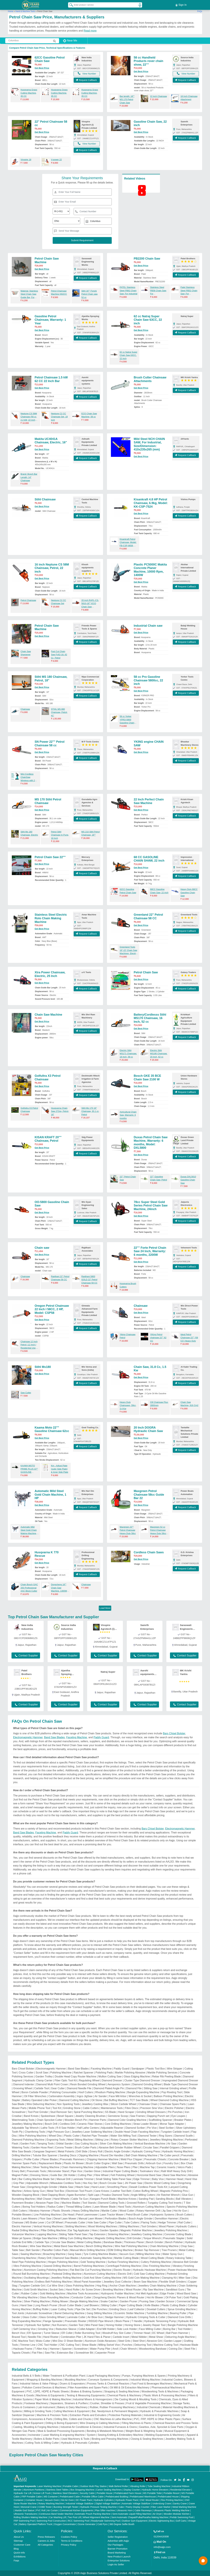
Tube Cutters (131, 2222)
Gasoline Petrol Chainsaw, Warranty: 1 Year (50, 320)
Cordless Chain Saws (149, 1552)
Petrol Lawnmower (87, 2214)
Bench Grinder (154, 2242)
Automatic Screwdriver (39, 2313)
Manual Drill (63, 2179)
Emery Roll (96, 2151)
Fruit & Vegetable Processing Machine (148, 2403)
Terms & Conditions (71, 2540)
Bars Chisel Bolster (174, 1733)
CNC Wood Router (149, 2500)
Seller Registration (118, 2536)
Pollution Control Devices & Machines (44, 2387)
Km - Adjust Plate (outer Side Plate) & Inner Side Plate (59, 1468)
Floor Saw (45, 2218)
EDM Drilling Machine (120, 2250)
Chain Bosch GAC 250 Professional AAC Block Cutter (29, 1587)
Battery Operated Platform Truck (35, 2524)
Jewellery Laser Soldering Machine (92, 2131)
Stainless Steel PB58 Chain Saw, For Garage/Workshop (158, 290)
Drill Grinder (134, 2238)
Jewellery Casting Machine (146, 2234)
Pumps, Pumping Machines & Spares (144, 2375)
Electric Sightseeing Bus (161, 2520)
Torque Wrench (152, 2238)
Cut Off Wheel (54, 2222)
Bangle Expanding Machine (143, 2092)
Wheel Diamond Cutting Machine (169, 2100)
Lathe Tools (47, 2127)
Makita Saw (66, 2187)
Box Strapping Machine (82, 2489)
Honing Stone (132, 2325)
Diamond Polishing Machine (28, 2139)
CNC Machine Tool (23, 2340)
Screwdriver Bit (84, 2352)
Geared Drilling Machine (57, 2265)
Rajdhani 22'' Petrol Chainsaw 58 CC (60, 1278)
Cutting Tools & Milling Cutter (42, 2442)
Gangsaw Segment (44, 2151)
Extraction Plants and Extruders (88, 2415)
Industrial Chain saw (148, 625)
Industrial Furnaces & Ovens (120, 2427)
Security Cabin (87, 2493)
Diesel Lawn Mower (64, 2218)
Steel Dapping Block (53, 2194)
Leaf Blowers (91, 2305)
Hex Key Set (90, 2183)
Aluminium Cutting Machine (100, 2273)
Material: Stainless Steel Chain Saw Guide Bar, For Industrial (29, 294)
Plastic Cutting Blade (173, 2305)
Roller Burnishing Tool (87, 2333)
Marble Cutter (109, 2210)
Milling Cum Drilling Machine (76, 2238)
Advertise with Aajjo (118, 2540)
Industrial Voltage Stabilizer (80, 2503)
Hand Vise (191, 2179)
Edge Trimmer (141, 2179)
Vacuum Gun (126, 2254)
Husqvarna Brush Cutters (128, 1285)
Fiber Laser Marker (160, 2507)
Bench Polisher (174, 2242)
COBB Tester (45, 2507)
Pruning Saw (146, 2301)
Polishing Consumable (63, 2092)
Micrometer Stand (58, 2171)
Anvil (115, 2348)
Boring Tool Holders (33, 2206)
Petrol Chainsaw (28, 600)
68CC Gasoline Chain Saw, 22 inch (159, 891)
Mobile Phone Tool (39, 2108)
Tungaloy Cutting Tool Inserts (164, 2202)
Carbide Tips (41, 2242)
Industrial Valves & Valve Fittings (39, 2383)
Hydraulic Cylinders (104, 2500)
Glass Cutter (29, 2317)
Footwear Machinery (36, 2403)
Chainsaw (25, 709)
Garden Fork (27, 2143)
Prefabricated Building (116, 2496)
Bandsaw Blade (113, 2242)
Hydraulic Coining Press (146, 2151)
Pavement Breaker (23, 2202)
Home (10, 11)
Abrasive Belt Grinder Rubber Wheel (119, 2147)
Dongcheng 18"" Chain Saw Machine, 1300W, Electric (59, 1588)
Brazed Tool (19, 2336)
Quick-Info (19, 2552)
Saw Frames (137, 2116)
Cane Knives (101, 2191)
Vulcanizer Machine (23, 2234)
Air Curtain (52, 2510)
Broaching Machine (54, 2254)
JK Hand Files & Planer (97, 2336)
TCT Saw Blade (139, 2100)
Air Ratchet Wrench (168, 2194)
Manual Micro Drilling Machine (87, 2250)
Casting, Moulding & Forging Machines (35, 2427)
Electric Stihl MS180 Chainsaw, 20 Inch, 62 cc (158, 1053)
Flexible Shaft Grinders (172, 2281)
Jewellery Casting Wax (95, 2104)
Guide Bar (56, 2175)
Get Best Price (42, 68)
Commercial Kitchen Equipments (76, 2510)
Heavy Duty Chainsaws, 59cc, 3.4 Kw (128, 1405)
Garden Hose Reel (42, 2147)
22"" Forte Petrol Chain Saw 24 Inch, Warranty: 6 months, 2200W (150, 1251)
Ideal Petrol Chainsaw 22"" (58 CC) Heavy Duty (189, 1337)
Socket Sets (57, 2289)
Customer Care (22, 2544)
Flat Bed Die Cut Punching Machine (90, 2269)
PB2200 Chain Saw (147, 258)
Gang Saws (74, 2254)
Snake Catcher (109, 2301)
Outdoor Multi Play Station (93, 2486)
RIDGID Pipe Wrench (100, 2321)
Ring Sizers (165, 2135)
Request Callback (87, 80)
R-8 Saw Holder (65, 2127)
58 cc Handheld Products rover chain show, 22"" (148, 61)
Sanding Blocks (165, 2198)
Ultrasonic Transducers (25, 2514)
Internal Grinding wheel (173, 2088)
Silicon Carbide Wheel (123, 2104)
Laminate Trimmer (83, 2179)
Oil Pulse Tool (173, 2297)
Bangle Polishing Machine (183, 2325)
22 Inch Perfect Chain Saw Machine (149, 801)
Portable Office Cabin (93, 2496)
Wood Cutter (126, 2210)
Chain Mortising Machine (164, 2246)
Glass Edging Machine (137, 2076)
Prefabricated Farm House (127, 2493)
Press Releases (46, 2536)
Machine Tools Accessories (83, 2293)
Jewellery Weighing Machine (166, 2139)
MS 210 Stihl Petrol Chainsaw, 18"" (90, 833)
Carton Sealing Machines (109, 2489)
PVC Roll (40, 2510)
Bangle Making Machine (84, 2301)
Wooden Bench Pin (75, 2120)
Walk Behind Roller (118, 2486)
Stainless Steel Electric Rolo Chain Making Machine (51, 918)
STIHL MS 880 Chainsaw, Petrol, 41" (59, 712)
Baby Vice (158, 2179)
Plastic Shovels (61, 2210)
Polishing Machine (61, 2072)
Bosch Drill (51, 2123)
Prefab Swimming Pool (181, 2517)
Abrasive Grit (154, 2340)
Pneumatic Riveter (75, 2321)
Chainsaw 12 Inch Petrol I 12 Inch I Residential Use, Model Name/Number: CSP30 (29, 1345)
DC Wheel (158, 2333)
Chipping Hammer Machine (102, 2159)
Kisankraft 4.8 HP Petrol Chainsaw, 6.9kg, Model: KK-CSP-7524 (151, 503)
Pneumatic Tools (36, 2171)
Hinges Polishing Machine (63, 2262)
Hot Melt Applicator (147, 2293)
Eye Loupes (178, 2116)
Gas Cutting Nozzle (86, 2143)
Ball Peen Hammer (177, 2333)
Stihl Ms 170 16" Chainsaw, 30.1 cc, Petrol (90, 1111)
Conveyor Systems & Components (108, 2379)
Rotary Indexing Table (179, 2258)
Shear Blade (89, 2344)
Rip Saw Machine (153, 2289)
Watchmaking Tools (23, 2120)
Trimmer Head (141, 2333)
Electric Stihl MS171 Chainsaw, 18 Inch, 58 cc (128, 1053)
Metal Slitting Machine (80, 2139)
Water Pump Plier (100, 2348)
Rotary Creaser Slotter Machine (129, 2139)
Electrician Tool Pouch (79, 2191)
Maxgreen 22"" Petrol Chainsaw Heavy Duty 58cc (128, 1530)
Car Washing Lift (57, 2517)
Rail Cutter (184, 2222)
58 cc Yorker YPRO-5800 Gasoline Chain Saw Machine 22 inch (127, 719)
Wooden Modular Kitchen (176, 2514)
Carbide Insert (121, 2336)
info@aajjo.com (162, 2547)
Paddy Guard (101, 1737)
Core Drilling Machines (118, 2123)
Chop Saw (187, 2246)
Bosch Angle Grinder (141, 2218)
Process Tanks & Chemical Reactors (108, 2383)
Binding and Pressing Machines (110, 2438)
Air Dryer (157, 2514)
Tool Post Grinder (38, 2112)
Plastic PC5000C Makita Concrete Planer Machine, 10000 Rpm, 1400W (150, 570)
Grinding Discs (117, 2309)
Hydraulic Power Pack (127, 2500)
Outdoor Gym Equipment (134, 2520)
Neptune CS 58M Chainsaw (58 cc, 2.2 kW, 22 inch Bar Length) (29, 417)
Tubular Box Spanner (45, 2155)
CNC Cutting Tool (69, 2344)
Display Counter (132, 2489)
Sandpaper (137, 2068)
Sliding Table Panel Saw (73, 2234)
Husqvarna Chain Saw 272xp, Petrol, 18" (60, 1111)
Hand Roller (73, 2289)
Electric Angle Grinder (117, 2151)
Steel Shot (139, 2340)
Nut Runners (59, 2325)
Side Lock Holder (127, 2329)
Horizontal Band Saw (149, 2175)
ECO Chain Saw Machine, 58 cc (89, 415)
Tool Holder (184, 2329)
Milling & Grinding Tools (37, 2411)
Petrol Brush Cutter (137, 2214)
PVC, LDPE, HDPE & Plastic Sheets (48, 2391)
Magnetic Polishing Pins (174, 2191)
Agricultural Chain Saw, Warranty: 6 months (128, 1115)
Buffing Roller (41, 2309)
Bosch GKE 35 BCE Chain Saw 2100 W (147, 1077)
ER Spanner (34, 2333)
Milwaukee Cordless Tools (65, 2183)
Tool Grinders (149, 2226)
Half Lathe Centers (88, 2127)
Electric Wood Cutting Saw (159, 2183)
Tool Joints (18, 2313)
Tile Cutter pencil (169, 2155)
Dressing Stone (39, 2175)
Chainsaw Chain (148, 2104)
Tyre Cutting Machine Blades (100, 2254)
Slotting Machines (75, 2226)
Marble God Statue (24, 2510)
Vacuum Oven (52, 2500)
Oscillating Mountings (36, 2277)
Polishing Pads (104, 2072)
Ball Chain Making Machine (141, 2155)
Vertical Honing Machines (48, 2226)
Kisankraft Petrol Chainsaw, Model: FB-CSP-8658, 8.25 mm (128, 542)
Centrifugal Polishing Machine (123, 2265)
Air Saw (171, 2143)
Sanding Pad (146, 2198)
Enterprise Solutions (119, 2560)
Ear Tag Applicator (79, 2230)
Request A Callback (105, 2468)
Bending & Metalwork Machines (105, 2431)
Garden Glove (92, 2171)
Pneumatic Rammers (72, 2159)
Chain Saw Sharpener (26, 653)
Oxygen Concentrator (65, 2524)
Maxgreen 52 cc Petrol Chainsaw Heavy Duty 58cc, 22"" (158, 1530)
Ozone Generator (86, 2524)
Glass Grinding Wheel (52, 2317)
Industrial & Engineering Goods (162, 2415)
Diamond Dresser (112, 2080)
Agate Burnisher (76, 2194)
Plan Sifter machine (105, 2510)
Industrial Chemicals (149, 2407)
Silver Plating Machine (37, 2301)
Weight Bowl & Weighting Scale (144, 2431)
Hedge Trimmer (167, 2222)
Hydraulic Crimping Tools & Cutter (145, 2317)
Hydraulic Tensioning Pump (160, 2321)
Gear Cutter (58, 2088)
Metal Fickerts (66, 2151)
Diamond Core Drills (179, 2317)
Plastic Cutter (72, 2135)
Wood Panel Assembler (87, 2281)
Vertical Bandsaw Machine (149, 2143)
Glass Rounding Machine (54, 2297)
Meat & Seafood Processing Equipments (60, 2431)
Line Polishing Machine (47, 2214)
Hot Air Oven (67, 2500)
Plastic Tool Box (155, 2068)
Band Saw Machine (174, 2175)
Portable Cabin (70, 2486)
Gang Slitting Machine (99, 2313)
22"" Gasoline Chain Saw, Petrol (158, 1178)
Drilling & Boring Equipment (61, 2423)
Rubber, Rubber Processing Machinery (112, 2407)
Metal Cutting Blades (89, 2242)
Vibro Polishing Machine (27, 2265)
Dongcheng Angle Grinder (42, 2187)
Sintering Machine (118, 2234)
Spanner (67, 2348)
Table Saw (18, 2250)
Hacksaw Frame (22, 2348)
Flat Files (37, 2352)
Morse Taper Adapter (172, 2123)
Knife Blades (152, 2305)
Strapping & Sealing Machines (121, 2391)
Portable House (105, 2493)
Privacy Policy (68, 2544)
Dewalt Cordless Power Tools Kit (148, 2187)
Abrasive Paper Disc (47, 2202)
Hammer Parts (97, 2120)
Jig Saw (166, 2210)
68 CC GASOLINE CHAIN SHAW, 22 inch (149, 858)
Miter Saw (184, 2277)
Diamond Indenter (23, 2084)
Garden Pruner (128, 2301)
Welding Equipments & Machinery (165, 2434)
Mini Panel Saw (94, 2325)
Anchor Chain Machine (122, 2285)
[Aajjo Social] (175, 2479)
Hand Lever (98, 2187)
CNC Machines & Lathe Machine (113, 2419)
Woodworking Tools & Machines (159, 2391)
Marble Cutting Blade (126, 2258)
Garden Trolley (44, 2076)
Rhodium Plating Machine (110, 2092)
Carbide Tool (41, 2088)
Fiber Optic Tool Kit (66, 2080)
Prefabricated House (168, 2496)
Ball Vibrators (183, 2198)
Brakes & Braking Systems (86, 2391)
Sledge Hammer (114, 2317)
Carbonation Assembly (61, 2096)
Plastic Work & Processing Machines (165, 2395)
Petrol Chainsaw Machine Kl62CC (59, 292)
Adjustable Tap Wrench (25, 2127)
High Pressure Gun (58, 2131)
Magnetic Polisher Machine (136, 2230)
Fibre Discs (131, 2108)
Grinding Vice (45, 2329)
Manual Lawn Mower (90, 2218)
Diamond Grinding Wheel (147, 2084)
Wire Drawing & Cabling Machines (100, 2423)
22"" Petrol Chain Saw (128, 1178)
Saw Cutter (26, 1392)
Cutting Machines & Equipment (71, 2411)
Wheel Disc (55, 2135)
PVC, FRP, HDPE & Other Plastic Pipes (157, 2419)
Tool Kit (56, 2108)
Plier (135, 2167)
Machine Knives (127, 2198)
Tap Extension (97, 2234)
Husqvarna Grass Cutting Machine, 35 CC (29, 92)
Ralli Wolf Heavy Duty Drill (176, 2171)
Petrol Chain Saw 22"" (50, 857)
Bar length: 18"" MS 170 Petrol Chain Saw (127, 99)
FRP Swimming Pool (24, 2520)
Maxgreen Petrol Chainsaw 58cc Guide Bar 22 (149, 1494)
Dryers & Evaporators (72, 2383)
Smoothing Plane (117, 2187)
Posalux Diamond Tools (115, 2194)
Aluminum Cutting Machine (148, 2206)
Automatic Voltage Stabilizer (136, 2503)
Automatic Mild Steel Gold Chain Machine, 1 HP (50, 1494)
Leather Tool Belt (121, 2191)
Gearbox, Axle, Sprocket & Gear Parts (161, 2427)
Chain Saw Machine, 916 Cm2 (189, 1404)
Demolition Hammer (166, 2218)
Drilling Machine (21, 2155)
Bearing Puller (178, 2313)
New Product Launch (119, 2556)
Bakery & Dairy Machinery (72, 2407)
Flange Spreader (53, 2321)
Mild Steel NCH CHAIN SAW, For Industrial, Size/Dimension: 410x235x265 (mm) (149, 444)
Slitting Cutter (109, 2305)
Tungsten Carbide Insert (175, 2131)
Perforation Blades (115, 2218)
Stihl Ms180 (43, 1367)
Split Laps (93, 2194)
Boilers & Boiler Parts (46, 2438)
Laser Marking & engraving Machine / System (69, 2434)
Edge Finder (167, 2293)
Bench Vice (18, 2333)
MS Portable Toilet (152, 2493)
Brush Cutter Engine (98, 2163)
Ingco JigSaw (84, 2096)
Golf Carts (181, 2520)
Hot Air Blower (155, 2297)
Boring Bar (169, 2329)
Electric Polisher (174, 2108)
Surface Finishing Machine (123, 2262)
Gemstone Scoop (118, 2116)
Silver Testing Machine (46, 2167)
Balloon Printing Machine (168, 2096)
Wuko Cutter (43, 2340)
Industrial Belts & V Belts (26, 2375)
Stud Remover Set (61, 2112)
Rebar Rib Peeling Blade (166, 2076)
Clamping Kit (169, 2277)
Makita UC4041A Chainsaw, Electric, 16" (51, 440)
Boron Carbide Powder (34, 2092)
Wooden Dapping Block (25, 2194)
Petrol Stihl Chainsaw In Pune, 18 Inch (60, 835)
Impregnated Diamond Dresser (180, 2080)
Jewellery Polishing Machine (170, 2230)
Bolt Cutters (20, 2210)
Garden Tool (76, 2325)
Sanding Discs (67, 2155)
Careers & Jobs (46, 2540)
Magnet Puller (20, 2175)
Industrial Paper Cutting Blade (120, 2171)
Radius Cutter (55, 2206)
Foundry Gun (171, 2163)
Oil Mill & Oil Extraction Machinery (129, 2387)
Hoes (95, 2230)
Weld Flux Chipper (131, 2159)
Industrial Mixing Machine (145, 2379)
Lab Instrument (46, 2407)
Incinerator (34, 2434)
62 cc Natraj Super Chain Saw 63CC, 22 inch (148, 320)
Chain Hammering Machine (77, 2167)
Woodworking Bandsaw (152, 2348)
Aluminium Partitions (33, 2489)
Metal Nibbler (139, 2336)
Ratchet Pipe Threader (95, 2135)
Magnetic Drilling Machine (110, 2238)
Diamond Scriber (135, 2127)
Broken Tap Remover (147, 2250)
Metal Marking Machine (184, 2507)
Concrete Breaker (178, 2159)
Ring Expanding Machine (26, 2321)
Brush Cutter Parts (85, 2147)
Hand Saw (26, 2305)
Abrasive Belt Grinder (185, 2262)
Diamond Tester (147, 2135)
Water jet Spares (21, 2238)
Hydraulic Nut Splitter (37, 2325)
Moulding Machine (75, 2379)
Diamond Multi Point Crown (52, 2084)
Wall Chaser (44, 2198)
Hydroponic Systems (162, 2214)
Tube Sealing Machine (158, 2486)
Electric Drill (124, 2273)
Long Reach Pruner (45, 2305)
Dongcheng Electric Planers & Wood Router (118, 2297)
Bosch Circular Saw (110, 2183)
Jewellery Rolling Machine (66, 2277)
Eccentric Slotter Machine (129, 2313)
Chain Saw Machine (48, 1014)
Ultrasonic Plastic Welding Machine (171, 2510)
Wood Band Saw (186, 2293)
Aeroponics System (118, 2084)
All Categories (45, 2544)
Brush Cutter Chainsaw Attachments (150, 379)
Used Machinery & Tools (75, 2438)
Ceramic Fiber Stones (90, 2123)
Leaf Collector (136, 2309)
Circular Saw (150, 2147)
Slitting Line (102, 2139)
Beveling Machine (113, 2289)
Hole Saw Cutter (97, 2222)
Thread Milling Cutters (78, 2206)
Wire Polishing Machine (32, 2135)
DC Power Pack (84, 2500)
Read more (90, 30)
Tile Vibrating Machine (25, 2297)
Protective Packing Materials (125, 2415)
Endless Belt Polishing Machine (53, 2281)
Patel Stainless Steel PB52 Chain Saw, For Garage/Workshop (189, 290)
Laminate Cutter (76, 2317)
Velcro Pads (184, 2167)
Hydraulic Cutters (186, 2226)
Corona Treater (64, 2147)
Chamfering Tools (35, 2131)
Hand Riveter (50, 2336)
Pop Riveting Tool (171, 2092)
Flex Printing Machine (172, 2500)
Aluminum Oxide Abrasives (100, 2340)
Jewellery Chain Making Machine (157, 2285)
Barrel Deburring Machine (69, 2313)
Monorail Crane (29, 2507)
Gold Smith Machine (36, 2289)
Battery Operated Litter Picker (39, 2100)
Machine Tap (147, 2167)
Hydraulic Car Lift (22, 2493)
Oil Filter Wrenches (35, 2096)
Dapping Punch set (158, 2116)
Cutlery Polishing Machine (156, 2262)
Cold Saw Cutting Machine (149, 2273)
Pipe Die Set (82, 2309)
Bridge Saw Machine (45, 2238)
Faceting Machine (76, 1737)
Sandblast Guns (175, 2289)
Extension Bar (65, 2352)
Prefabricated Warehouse (143, 2496)
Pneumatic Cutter (75, 2222)
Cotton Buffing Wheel (145, 2191)
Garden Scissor (165, 2301)
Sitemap (18, 2540)
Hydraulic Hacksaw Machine (149, 2269)
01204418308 (161, 2536)
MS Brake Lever (34, 2222)
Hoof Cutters (85, 2092)
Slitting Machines (129, 2226)
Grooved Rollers (136, 2202)
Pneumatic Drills (134, 2163)
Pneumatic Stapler (174, 2238)
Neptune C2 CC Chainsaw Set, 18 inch (59, 416)
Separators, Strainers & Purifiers (69, 2403)
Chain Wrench (128, 2348)
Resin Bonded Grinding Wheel (87, 2084)
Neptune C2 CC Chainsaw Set (58, 602)
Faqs (16, 2560)
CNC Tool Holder (47, 2344)
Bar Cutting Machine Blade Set (36, 2179)
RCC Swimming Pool (78, 2520)
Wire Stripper (174, 2068)
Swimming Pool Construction (51, 2520)
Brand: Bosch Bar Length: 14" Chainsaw (29, 477)
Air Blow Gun (95, 2317)
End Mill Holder (106, 2329)
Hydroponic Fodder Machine (117, 2293)
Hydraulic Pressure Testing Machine (98, 2507)
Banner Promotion (117, 2548)
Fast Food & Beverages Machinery (152, 2383)
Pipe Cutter (115, 2222)
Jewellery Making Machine (27, 2123)
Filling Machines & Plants (136, 2423)
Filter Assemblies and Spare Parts (88, 2387)
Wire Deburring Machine (41, 2104)
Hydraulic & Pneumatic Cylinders (80, 2442)
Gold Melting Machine (52, 2293)
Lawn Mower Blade (104, 2206)
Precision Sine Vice (151, 2108)
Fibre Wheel (101, 2175)
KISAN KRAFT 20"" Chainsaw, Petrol (48, 1139)
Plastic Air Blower (74, 2163)
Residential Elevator (180, 2489)
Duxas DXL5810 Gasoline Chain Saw (188, 1179)
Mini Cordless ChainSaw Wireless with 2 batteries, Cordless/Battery (28, 777)
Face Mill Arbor (117, 2096)
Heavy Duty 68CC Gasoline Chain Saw (189, 892)
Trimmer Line (27, 2344)
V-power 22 (56, 159)
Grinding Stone (72, 2108)
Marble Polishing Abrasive (130, 2072)
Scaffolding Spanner (160, 2120)
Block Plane (122, 2321)
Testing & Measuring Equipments (86, 2395)
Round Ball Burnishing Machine (31, 2273)
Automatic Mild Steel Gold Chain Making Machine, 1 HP (29, 1530)
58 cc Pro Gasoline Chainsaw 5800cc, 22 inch (148, 680)
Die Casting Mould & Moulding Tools (136, 2399)
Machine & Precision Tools (52, 2415)
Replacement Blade (50, 2163)
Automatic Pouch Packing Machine (92, 2514)
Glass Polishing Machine (79, 2285)
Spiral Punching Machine (88, 2112)
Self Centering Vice (24, 2329)
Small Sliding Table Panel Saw (113, 2179)
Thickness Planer (134, 2242)
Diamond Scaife (183, 2135)
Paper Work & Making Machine (53, 2399)
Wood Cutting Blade (152, 2258)
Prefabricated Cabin (70, 2496)
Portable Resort (171, 2493)
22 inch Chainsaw (158, 96)
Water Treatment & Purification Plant (64, 2375)
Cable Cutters (91, 2108)
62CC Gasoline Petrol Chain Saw (128, 891)
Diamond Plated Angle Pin (109, 2088)
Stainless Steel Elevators (65, 2493)
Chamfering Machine (24, 2258)
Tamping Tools (45, 2143)
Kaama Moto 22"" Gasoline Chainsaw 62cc (52, 1429)
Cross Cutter (26, 2072)
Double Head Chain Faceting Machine (137, 2131)
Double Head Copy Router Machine (75, 2076)
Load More (105, 1608)
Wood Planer (166, 2226)
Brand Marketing (117, 2552)
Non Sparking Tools (68, 2104)
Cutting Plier (85, 2175)
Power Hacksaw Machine (183, 2269)
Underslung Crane (161, 2503)
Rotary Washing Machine (51, 2503)
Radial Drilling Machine (25, 2230)
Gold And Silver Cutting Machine (102, 2277)
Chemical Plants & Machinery (124, 2395)
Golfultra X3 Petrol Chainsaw (48, 1077)
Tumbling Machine (157, 2313)
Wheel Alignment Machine (96, 2517)
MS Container (51, 2496)
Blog (16, 2548)
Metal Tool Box (55, 2191)
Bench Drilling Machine (99, 2246)
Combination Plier (71, 2336)
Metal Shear (156, 2336)
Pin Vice (152, 2127)
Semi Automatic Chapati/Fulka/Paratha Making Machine (139, 2517)
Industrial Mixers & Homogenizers (92, 2399)
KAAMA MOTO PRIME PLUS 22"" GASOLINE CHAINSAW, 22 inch (29, 1469)
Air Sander (100, 2096)
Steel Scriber (166, 2127)
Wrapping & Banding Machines (45, 2379)
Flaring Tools (148, 2222)
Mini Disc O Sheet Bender (67, 2340)
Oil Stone (96, 2100)
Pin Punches (175, 2112)
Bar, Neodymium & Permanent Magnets (115, 2411)
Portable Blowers (22, 2214)
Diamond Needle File (79, 2088)
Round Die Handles (112, 2155)
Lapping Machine (47, 2234)
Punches (127, 2344)
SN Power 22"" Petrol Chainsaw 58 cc (49, 743)
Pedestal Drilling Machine (67, 2273)
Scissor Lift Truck (42, 2493)
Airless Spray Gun (34, 2191)
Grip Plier (18, 2183)
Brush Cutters (185, 2214)
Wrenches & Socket (140, 2096)
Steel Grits (124, 2340)
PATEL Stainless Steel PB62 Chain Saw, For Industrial (128, 290)
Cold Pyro (102, 2524)
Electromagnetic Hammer (28, 1737)
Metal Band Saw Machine (69, 2246)
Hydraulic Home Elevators (155, 2489)
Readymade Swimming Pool (105, 2520)
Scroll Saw (42, 2072)
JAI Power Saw (133, 2183)
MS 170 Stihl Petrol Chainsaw (48, 801)
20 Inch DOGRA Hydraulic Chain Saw (148, 1429)
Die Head (68, 2214)
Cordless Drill (67, 2123)
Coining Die (175, 2348)
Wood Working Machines (102, 2226)
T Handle (136, 2321)
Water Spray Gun (172, 2254)
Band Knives (31, 2116)
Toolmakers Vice (149, 2171)
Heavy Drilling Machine (85, 2210)
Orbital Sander (64, 2143)
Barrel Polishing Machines (89, 2265)
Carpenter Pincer (105, 2352)
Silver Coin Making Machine (116, 2143)
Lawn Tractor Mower (112, 2214)
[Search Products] (69, 4)
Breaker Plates (182, 2120)
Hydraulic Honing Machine (177, 2151)
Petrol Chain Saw (146, 972)
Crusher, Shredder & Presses (107, 2403)
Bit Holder (70, 2175)
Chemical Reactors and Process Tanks (175, 2423)
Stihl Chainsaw (45, 499)
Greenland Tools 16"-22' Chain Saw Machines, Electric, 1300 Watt (128, 950)
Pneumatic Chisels (155, 2159)
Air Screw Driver (91, 2289)
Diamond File (134, 2088)
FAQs (199, 11)
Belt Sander (33, 2250)
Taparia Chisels (21, 2352)
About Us (19, 2536)
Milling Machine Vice (148, 2254)
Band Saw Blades (54, 1737)
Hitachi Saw (82, 2187)
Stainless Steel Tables (57, 2489)
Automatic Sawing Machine (96, 2258)
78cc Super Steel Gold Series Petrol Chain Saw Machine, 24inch (151, 1205)
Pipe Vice (76, 2171)
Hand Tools (124, 2206)
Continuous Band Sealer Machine (56, 2514)
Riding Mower (60, 2301)
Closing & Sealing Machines (146, 2438)
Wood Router (133, 2289)
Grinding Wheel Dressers (151, 2112)
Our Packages (115, 2544)
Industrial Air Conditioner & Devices (81, 2427)
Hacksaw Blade (189, 2344)
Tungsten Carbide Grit (32, 2285)
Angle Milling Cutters (143, 2194)
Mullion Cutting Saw (109, 2076)
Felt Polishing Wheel (123, 2175)
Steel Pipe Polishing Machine (29, 2262)
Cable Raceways (143, 2510)
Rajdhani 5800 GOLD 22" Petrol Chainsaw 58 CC (89, 1279)
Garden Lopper (173, 2340)
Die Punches (99, 2309)
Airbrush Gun (153, 2163)
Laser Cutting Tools (62, 2309)
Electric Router (122, 2269)
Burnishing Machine (23, 2198)
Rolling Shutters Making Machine (30, 2517)
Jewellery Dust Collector (117, 2281)
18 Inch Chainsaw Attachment (188, 98)
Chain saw (42, 1247)
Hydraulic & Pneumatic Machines (159, 2411)
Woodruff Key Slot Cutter (116, 2333)
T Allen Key (41, 2348)
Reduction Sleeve (66, 2329)
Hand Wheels (61, 2198)
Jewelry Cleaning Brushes (90, 2116)
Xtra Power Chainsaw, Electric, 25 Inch (50, 974)
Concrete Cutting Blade (177, 2234)
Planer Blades (50, 2159)
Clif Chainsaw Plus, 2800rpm (159, 1404)
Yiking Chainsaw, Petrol (128, 1336)
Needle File (34, 2336)
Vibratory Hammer (39, 2210)
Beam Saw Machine (145, 2281)
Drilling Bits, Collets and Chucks (73, 2419)
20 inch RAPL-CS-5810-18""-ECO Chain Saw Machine (90, 603)
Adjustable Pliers (105, 2167)
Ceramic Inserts (166, 2167)
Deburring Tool (142, 2344)
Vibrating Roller (138, 2486)
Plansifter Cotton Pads (55, 2250)
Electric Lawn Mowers (24, 2218)
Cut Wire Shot (55, 2285)
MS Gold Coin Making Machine (141, 2277)
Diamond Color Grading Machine (127, 2120)
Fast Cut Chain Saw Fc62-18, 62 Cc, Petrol (59, 654)
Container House (34, 2500)
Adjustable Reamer (112, 2127)
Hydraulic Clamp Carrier (38, 2080)
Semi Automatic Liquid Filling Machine (131, 2514)
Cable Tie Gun (79, 2198)
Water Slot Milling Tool (123, 2135)
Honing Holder (114, 2325)
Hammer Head (174, 2179)
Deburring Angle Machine (180, 2336)
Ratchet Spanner (83, 2072)
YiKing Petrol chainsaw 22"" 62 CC (158, 1337)
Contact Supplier (26, 1655)
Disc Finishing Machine (156, 2265)
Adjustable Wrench (37, 2183)
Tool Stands (89, 2202)
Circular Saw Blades (63, 2242)
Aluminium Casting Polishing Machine (46, 2269)
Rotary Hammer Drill (148, 2210)
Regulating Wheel (89, 2080)
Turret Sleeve (51, 2333)
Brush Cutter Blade (70, 2305)
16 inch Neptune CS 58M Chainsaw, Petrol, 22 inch (52, 568)
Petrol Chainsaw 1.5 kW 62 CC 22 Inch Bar (51, 379)
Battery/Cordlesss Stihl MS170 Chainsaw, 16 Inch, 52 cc (150, 1018)
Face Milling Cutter (150, 2329)
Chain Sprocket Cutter (49, 2120)
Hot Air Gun (180, 2210)
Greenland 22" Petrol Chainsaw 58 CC (148, 916)
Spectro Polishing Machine (181, 2206)
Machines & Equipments (50, 2395)
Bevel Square (65, 2116)
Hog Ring (101, 2285)
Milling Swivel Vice (109, 2344)
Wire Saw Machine (41, 2246)
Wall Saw (117, 2163)
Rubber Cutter (29, 2293)
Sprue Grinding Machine (182, 2309)
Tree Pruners (169, 2250)
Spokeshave (48, 2116)
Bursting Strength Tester (66, 2507)
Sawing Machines (30, 2254)
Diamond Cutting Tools (111, 2202)
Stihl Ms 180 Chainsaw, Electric (29, 833)
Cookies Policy (69, 2536)
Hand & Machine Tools (25, 11)
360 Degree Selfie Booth (121, 2524)
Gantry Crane (180, 2503)
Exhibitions (20, 2556)
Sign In (181, 4)
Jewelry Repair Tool (154, 2325)
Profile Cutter (31, 2159)
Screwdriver (81, 2348)
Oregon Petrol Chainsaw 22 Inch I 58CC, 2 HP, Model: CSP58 (52, 1309)
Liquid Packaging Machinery (103, 2375)
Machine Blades (71, 2202)
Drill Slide (81, 2151)
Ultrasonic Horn (125, 2510)
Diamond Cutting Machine (74, 2100)
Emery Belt (18, 2171)
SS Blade (110, 2112)
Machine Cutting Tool (166, 2344)
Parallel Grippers (170, 2147)
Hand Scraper (126, 2112)
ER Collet (67, 2333)
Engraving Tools (55, 2139)
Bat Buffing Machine (116, 2100)
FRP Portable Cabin (31, 2496)
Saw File (50, 2352)
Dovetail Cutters (156, 2309)
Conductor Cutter (81, 2297)
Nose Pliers (123, 2167)
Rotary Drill (44, 2258)
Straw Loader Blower (145, 2123)
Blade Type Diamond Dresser (181, 2084)
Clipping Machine (88, 2155)
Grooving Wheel (22, 2088)
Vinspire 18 (26, 159)
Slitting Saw (151, 2088)
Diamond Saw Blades (65, 2258)
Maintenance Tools (112, 2108)
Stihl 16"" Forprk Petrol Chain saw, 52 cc (89, 294)
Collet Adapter (86, 2329)
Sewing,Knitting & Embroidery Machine (120, 2434)
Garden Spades (109, 2230)
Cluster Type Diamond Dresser (142, 2080)
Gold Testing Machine (92, 2262)
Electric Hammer (21, 2226)
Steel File (189, 2348)
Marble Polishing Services (162, 2072)
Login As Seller (116, 2564)
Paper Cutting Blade (130, 2305)
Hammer (55, 2348)
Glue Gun (187, 2194)
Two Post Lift (74, 2517)
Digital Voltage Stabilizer (107, 2503)
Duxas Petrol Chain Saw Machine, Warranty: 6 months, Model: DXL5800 (151, 1143)
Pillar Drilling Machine (53, 2230)
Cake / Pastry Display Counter (133, 2507)
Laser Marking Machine (49, 2486)
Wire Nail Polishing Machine (131, 2246)
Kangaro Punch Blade (103, 2198)
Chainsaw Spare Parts (173, 2104)
